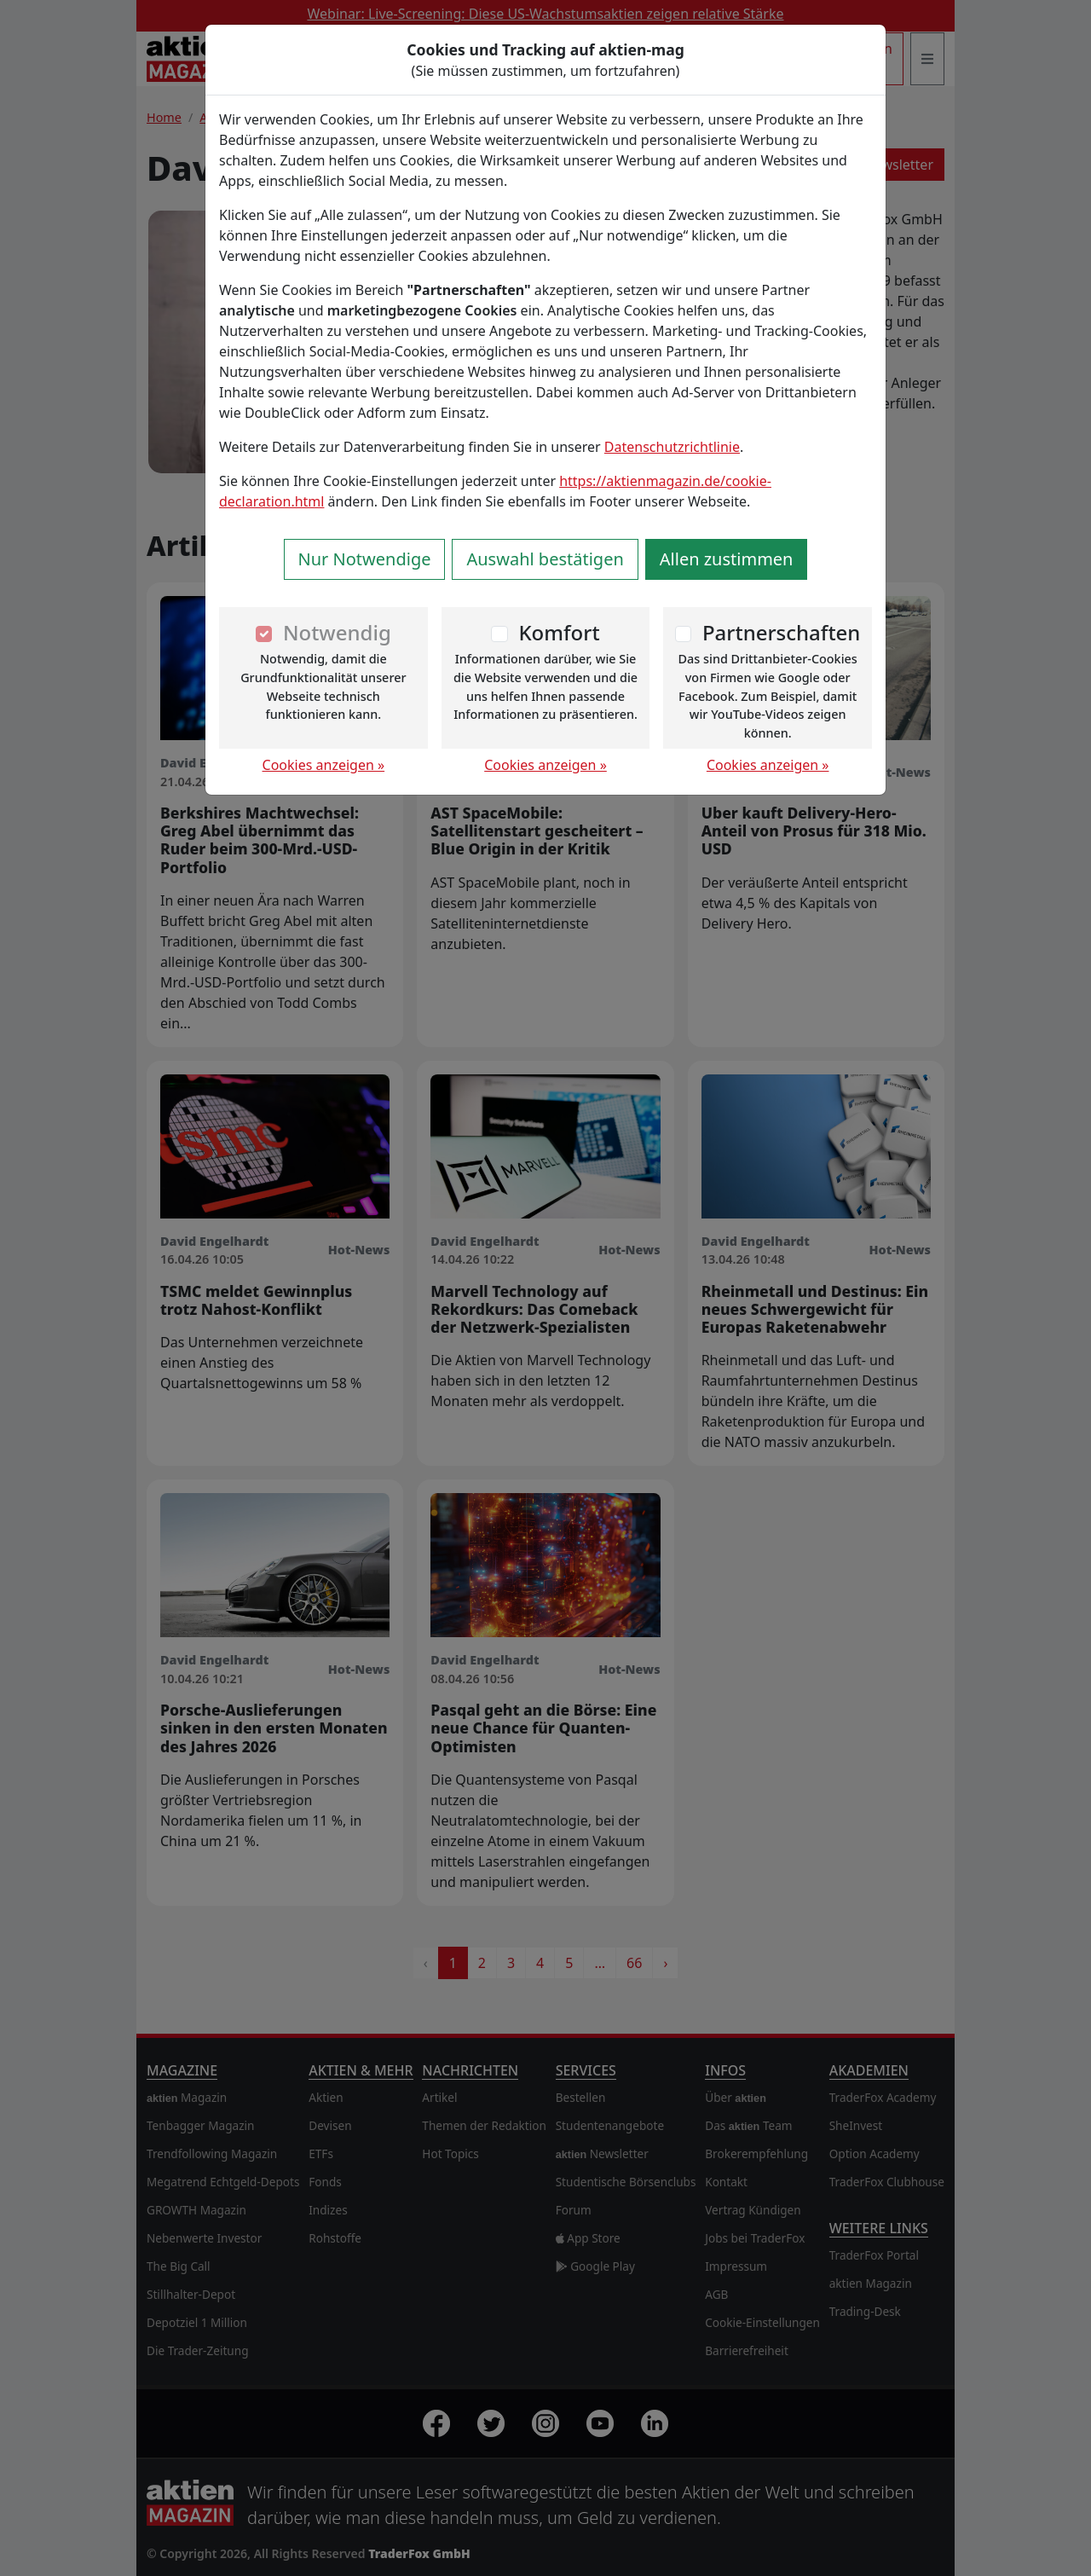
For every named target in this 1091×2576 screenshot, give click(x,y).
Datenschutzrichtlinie (672, 446)
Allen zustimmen (727, 558)
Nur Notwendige (364, 558)
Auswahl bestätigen (544, 558)
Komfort (558, 632)
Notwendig (337, 632)
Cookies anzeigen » (324, 764)
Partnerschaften (781, 632)
